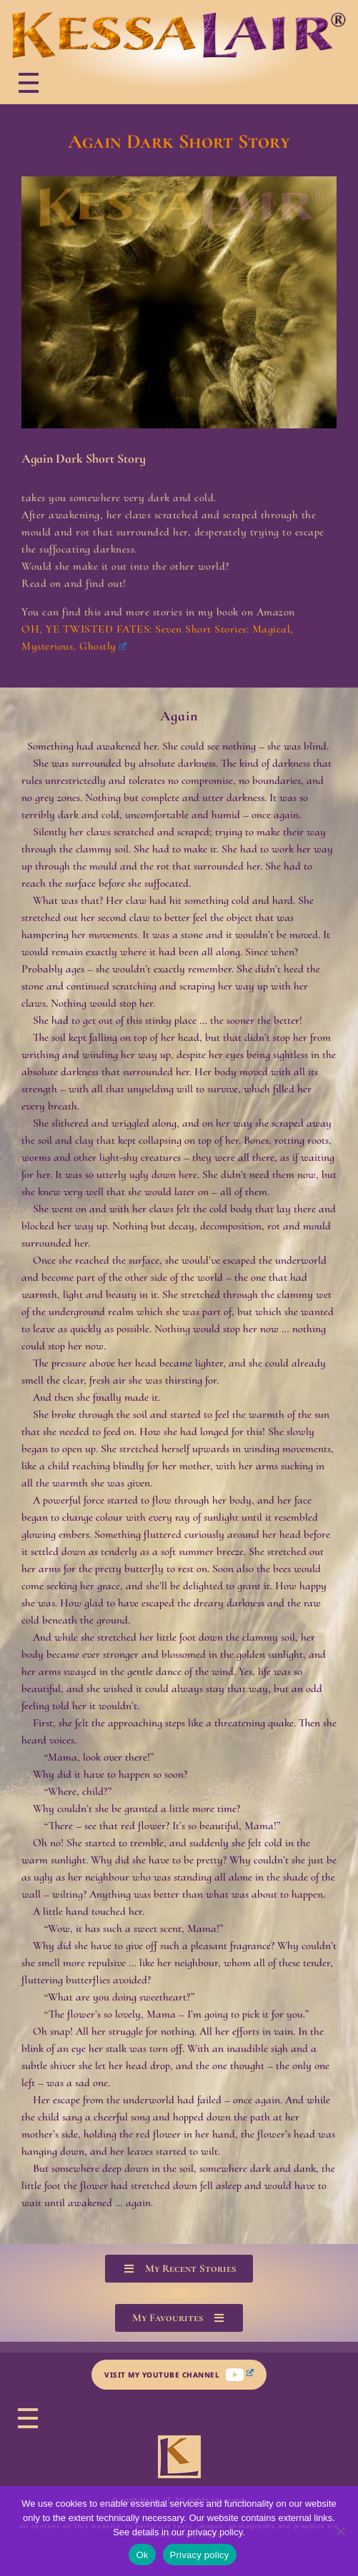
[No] (340, 2531)
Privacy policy (199, 2555)
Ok (142, 2555)
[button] (179, 2269)
